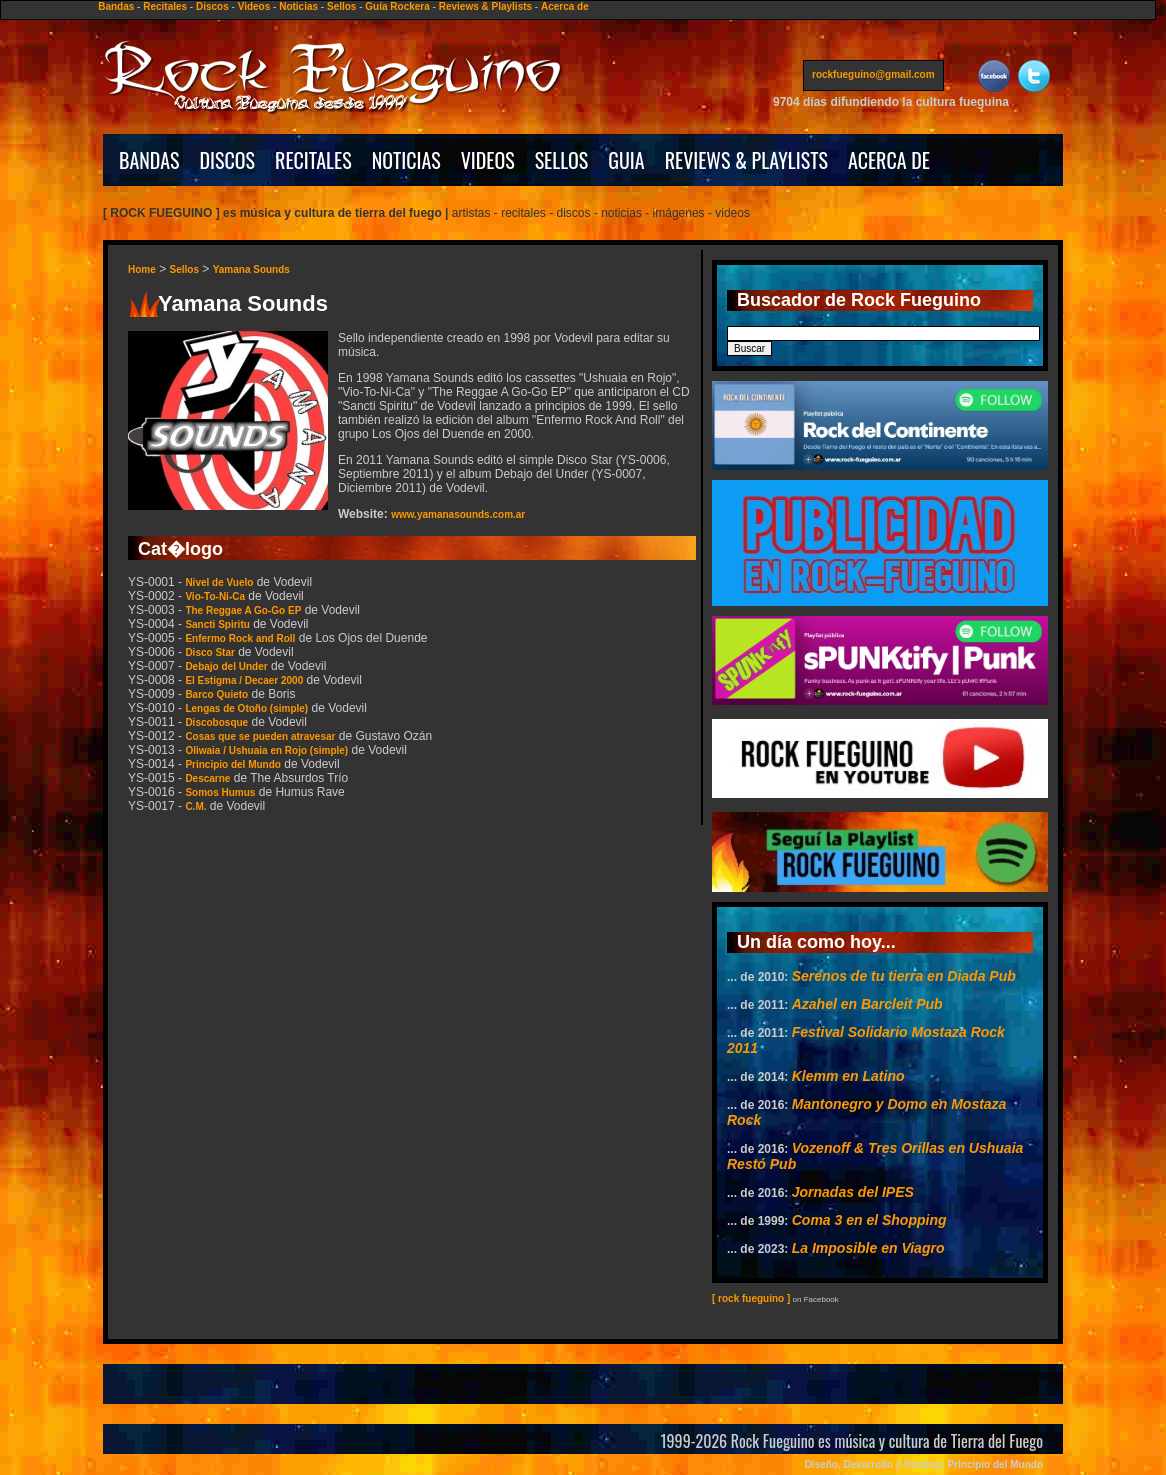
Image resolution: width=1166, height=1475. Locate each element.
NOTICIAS (406, 160)
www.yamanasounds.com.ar (458, 514)
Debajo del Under (226, 666)
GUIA (626, 160)
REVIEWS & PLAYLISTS (746, 160)
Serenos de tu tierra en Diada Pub (904, 976)
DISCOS (228, 160)
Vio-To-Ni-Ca (215, 596)
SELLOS (562, 160)
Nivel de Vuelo (219, 582)
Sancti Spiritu (217, 624)
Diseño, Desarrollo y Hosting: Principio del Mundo (924, 1464)
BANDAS (149, 160)
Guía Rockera (397, 6)
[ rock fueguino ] (751, 1298)
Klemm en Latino (848, 1076)
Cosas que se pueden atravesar (260, 736)
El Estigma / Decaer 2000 (244, 680)
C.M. (195, 806)
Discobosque (216, 722)
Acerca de (565, 6)
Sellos (341, 6)
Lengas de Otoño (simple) (246, 708)
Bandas (116, 6)
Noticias (298, 6)
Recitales (165, 6)
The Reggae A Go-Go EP (243, 610)
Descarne (207, 778)
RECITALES (313, 160)
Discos (212, 6)
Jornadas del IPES (853, 1192)
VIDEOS (488, 160)
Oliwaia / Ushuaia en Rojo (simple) (266, 750)
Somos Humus (220, 792)
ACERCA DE (889, 160)
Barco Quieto (216, 694)
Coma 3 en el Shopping (869, 1220)
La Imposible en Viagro (868, 1248)
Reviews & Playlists (485, 6)
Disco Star (209, 652)
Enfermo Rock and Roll (240, 638)
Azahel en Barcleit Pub (867, 1004)
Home (142, 269)
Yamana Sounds (251, 269)
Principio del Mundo (233, 764)
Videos (254, 6)
